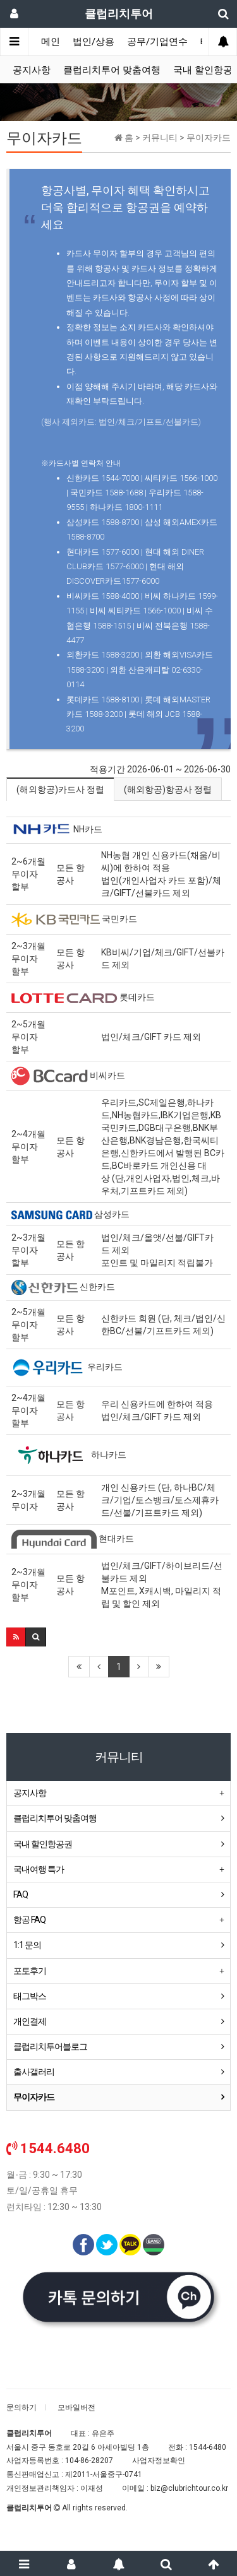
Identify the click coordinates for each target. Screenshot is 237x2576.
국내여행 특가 (38, 1869)
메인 (50, 41)
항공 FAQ (29, 1920)
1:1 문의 (27, 1945)
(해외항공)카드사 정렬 (60, 789)
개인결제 (29, 2021)
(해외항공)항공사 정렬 (168, 789)
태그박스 (29, 1996)
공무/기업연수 (157, 41)
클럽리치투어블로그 (50, 2046)
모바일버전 (76, 2407)
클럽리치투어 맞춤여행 (112, 70)
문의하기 (21, 2407)
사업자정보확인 (158, 2460)
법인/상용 (93, 41)
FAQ (20, 1894)
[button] (16, 1637)
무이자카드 (33, 2097)
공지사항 (32, 70)
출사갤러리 (33, 2072)
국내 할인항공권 (42, 1844)
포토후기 (29, 1971)
